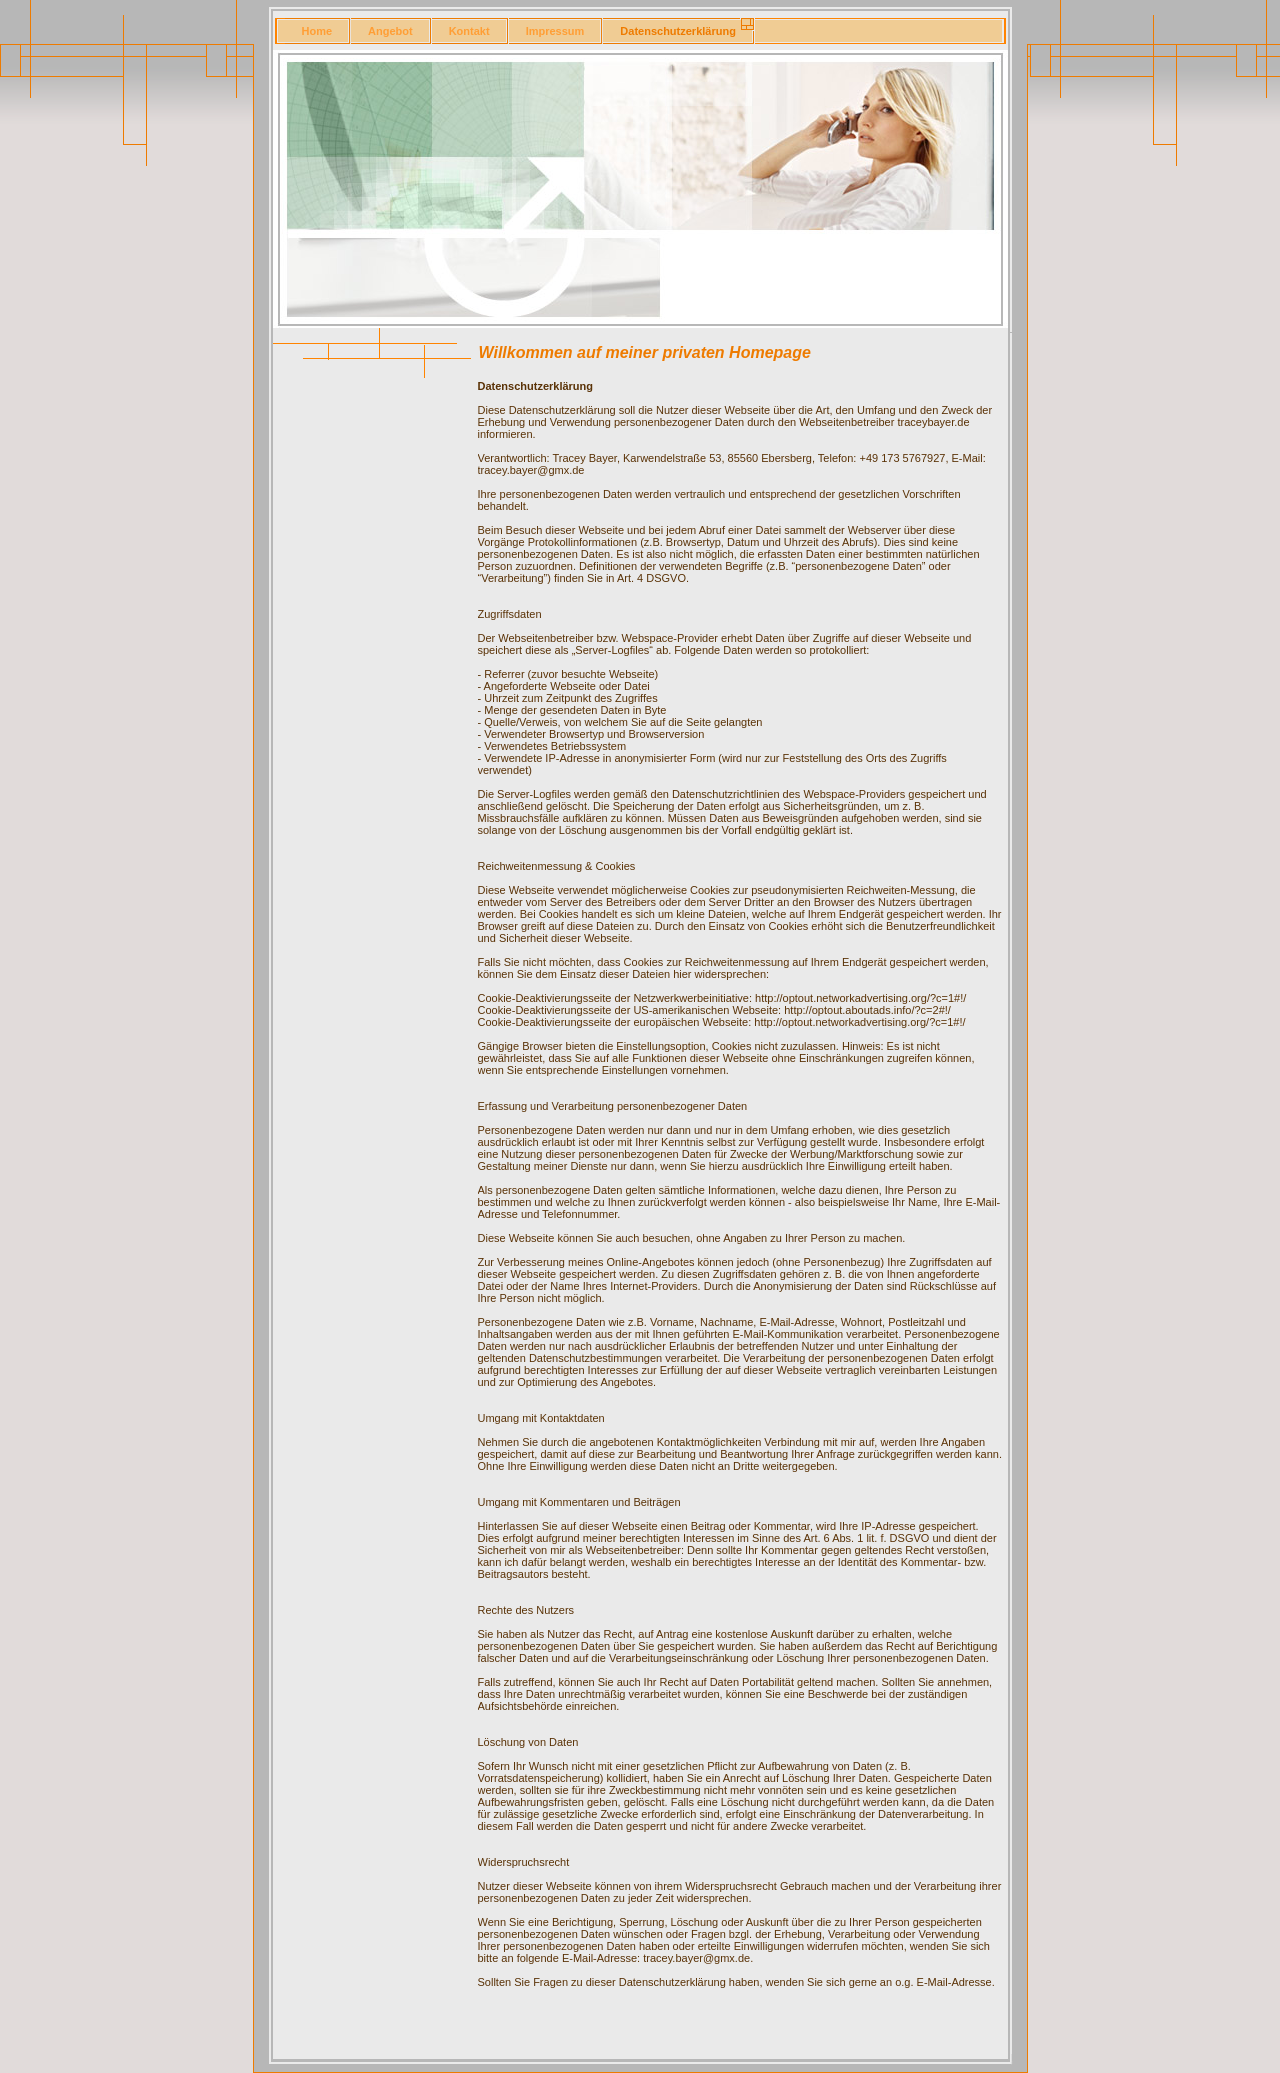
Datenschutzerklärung (678, 31)
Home (317, 31)
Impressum (555, 31)
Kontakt (469, 31)
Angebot (390, 31)
